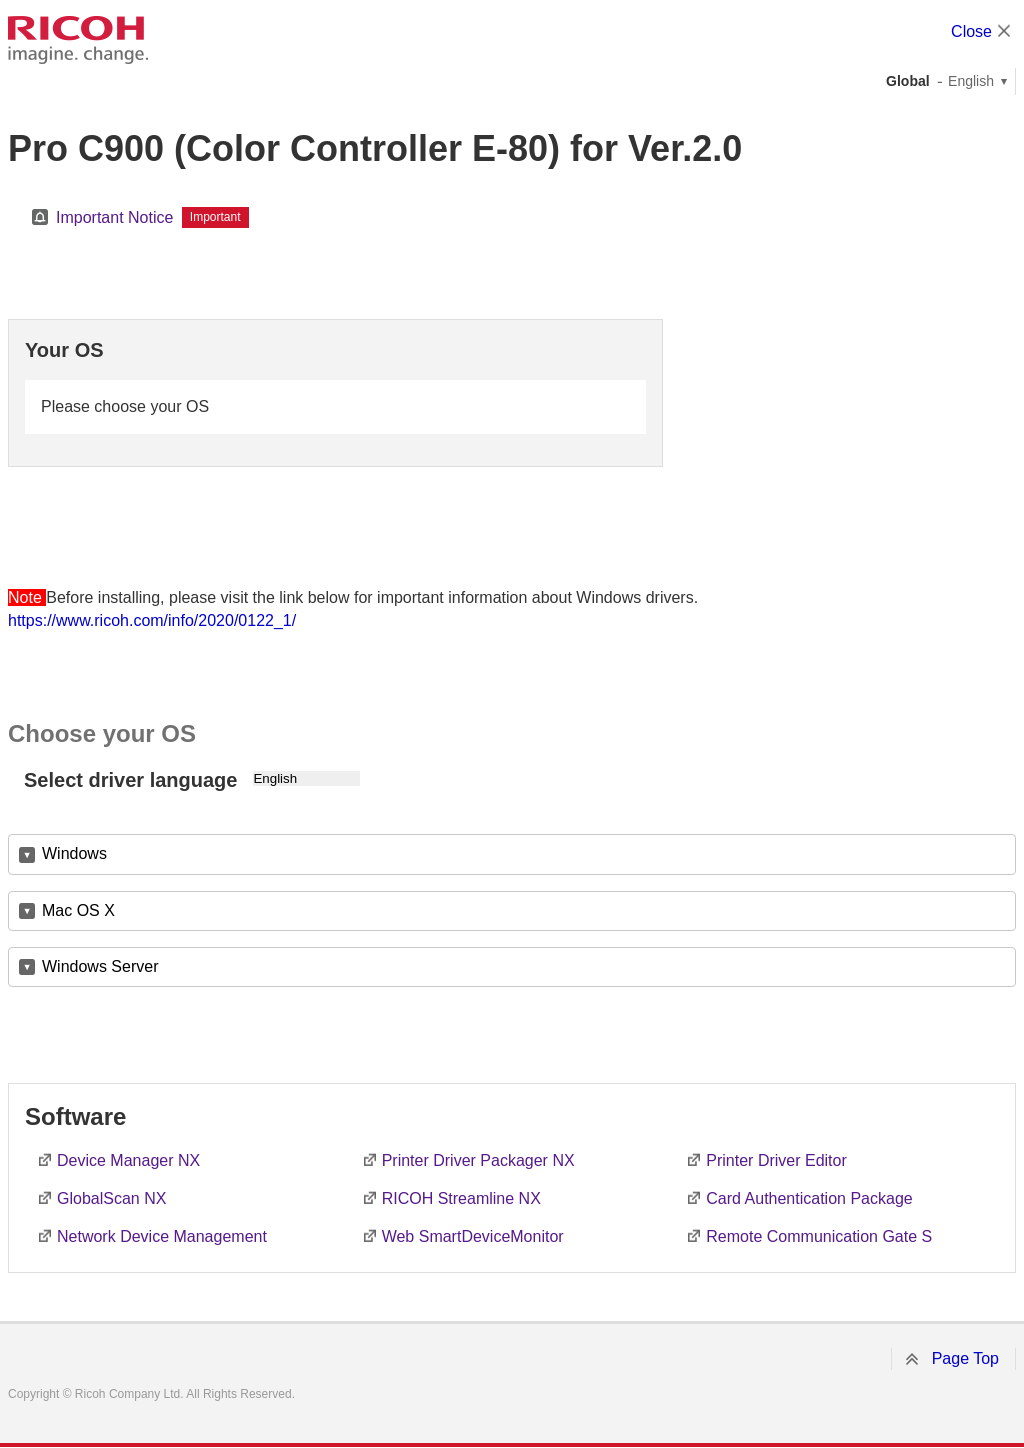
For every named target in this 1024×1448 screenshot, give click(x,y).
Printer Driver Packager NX (478, 1160)
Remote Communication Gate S (819, 1236)
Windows (74, 853)
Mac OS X (78, 910)
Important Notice (114, 217)
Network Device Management (162, 1236)
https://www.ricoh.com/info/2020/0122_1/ (152, 620)
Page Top (965, 1358)
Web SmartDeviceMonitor (473, 1236)
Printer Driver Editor (776, 1160)
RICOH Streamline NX (461, 1198)
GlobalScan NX (111, 1198)
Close (971, 31)
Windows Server (100, 966)
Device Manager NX (128, 1160)
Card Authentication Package (809, 1198)
